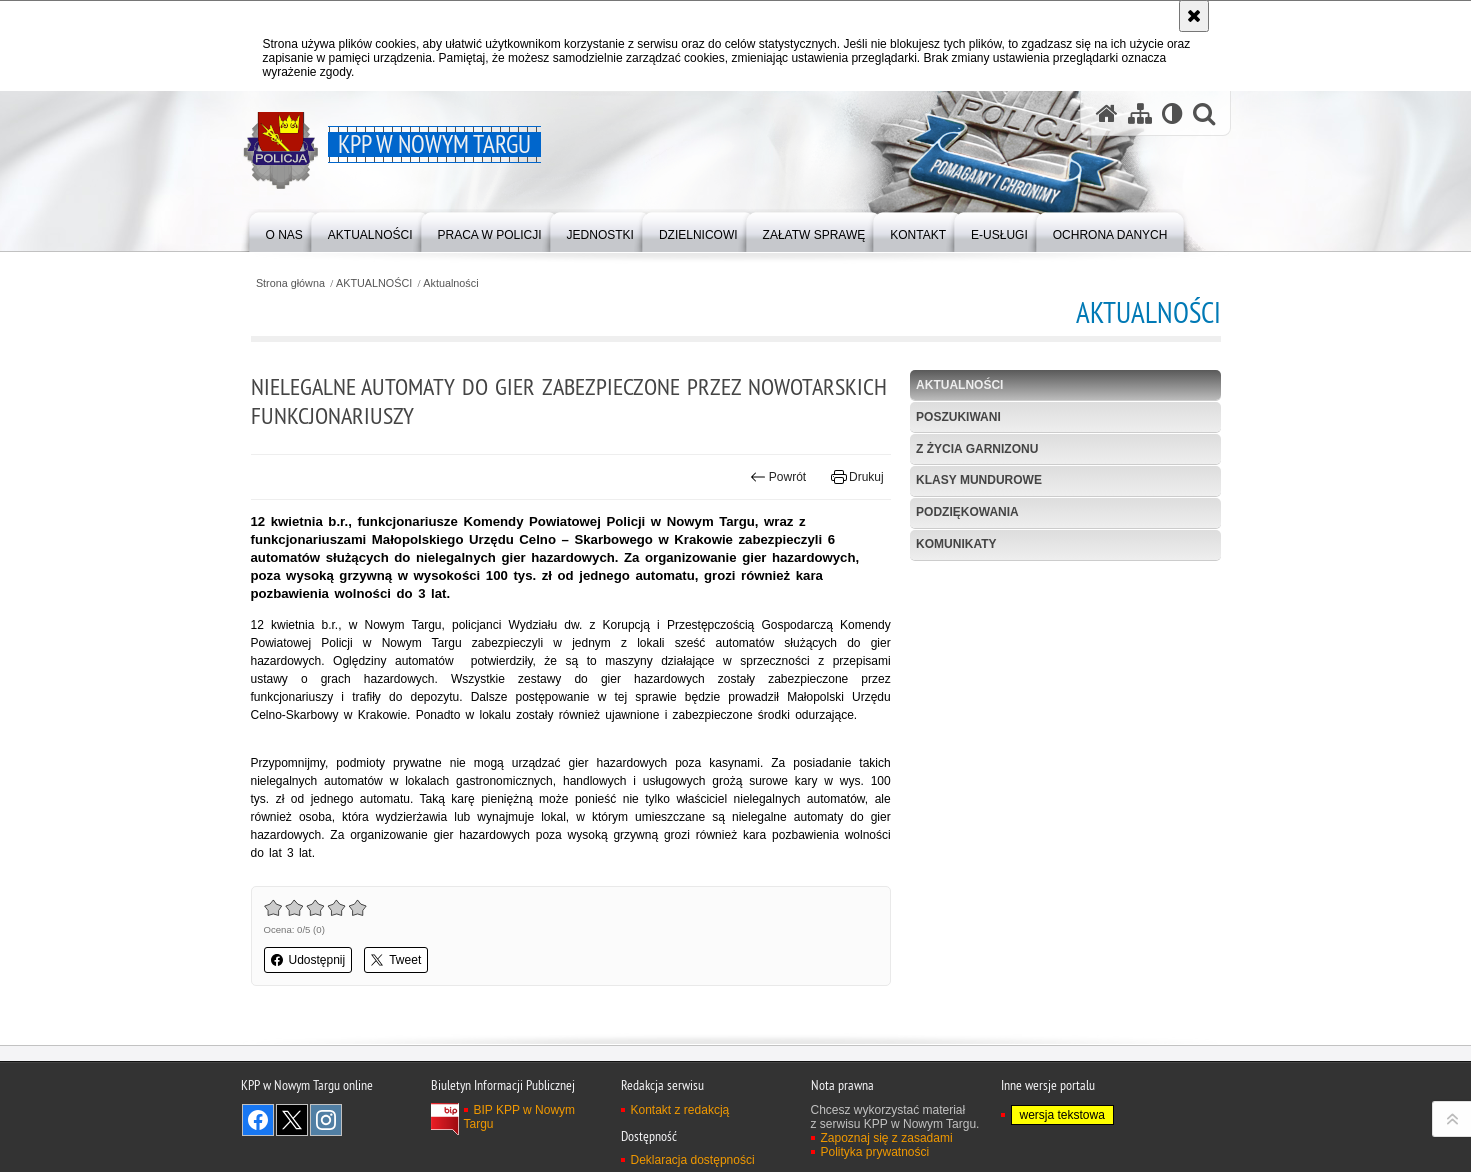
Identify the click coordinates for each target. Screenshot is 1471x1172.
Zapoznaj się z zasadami (887, 1138)
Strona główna (290, 283)
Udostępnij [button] (308, 960)
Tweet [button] (396, 960)
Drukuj (857, 477)
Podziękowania (967, 512)
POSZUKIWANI (958, 417)
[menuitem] (284, 230)
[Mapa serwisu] (1140, 113)
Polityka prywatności (875, 1152)
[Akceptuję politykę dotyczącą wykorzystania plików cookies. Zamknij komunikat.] (1194, 16)
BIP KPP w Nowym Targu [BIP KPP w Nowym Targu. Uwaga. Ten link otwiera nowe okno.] (520, 1117)
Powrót (778, 477)
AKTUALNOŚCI (374, 283)
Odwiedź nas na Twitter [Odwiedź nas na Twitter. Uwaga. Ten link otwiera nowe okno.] (292, 1120)
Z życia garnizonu (977, 449)
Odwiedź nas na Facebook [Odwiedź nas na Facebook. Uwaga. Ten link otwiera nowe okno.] (258, 1120)
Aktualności (450, 283)
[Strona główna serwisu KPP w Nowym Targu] (1107, 113)
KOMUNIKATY (956, 544)
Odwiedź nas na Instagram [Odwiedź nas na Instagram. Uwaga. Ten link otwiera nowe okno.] (326, 1120)
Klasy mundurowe (979, 480)
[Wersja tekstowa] (1172, 113)
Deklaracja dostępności (693, 1160)
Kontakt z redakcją (680, 1110)
